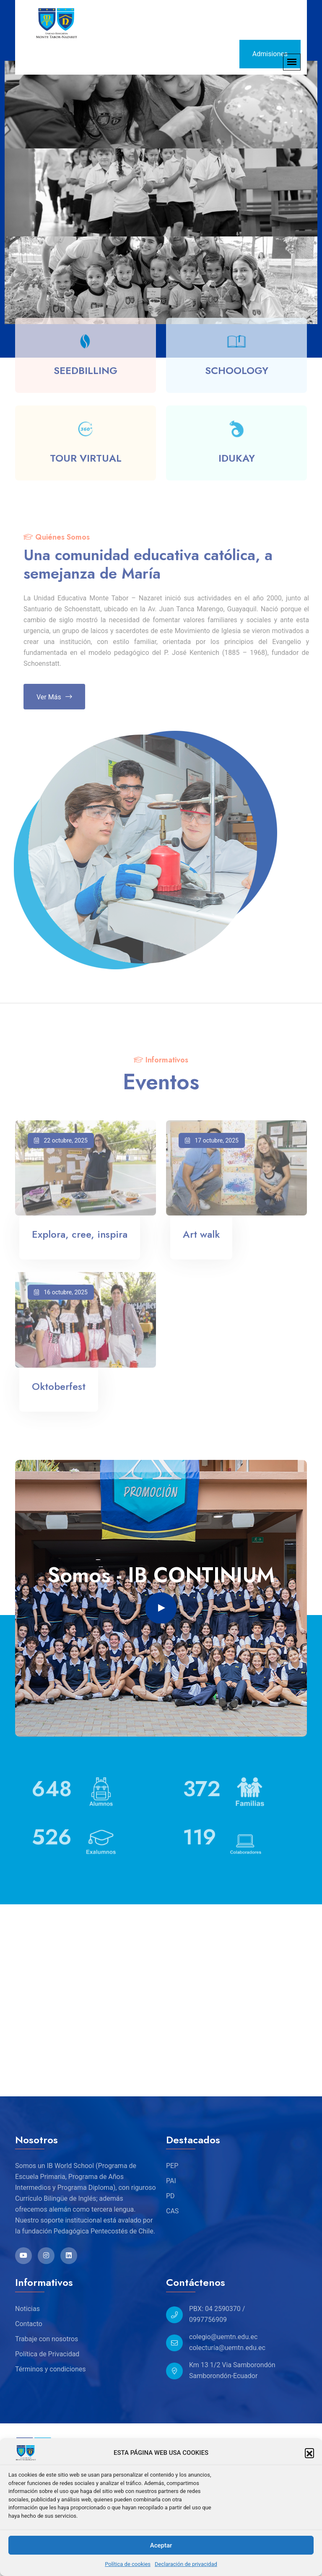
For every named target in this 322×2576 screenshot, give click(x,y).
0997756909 (208, 2320)
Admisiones (270, 54)
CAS (172, 2211)
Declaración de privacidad (186, 2564)
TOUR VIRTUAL (86, 461)
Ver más (57, 697)
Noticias (27, 2309)
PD (170, 2196)
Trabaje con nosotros (46, 2339)
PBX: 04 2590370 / (217, 2309)
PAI (171, 2181)
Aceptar (161, 2545)
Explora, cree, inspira (79, 1237)
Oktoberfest (59, 1390)
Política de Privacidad (47, 2354)
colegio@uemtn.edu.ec (223, 2337)
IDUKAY (236, 461)
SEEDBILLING (85, 373)
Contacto (28, 2324)
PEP (172, 2166)
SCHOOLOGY (236, 373)
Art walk (201, 1237)
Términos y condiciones (50, 2369)
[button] (309, 2453)
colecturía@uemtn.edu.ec (227, 2348)
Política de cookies (128, 2564)
